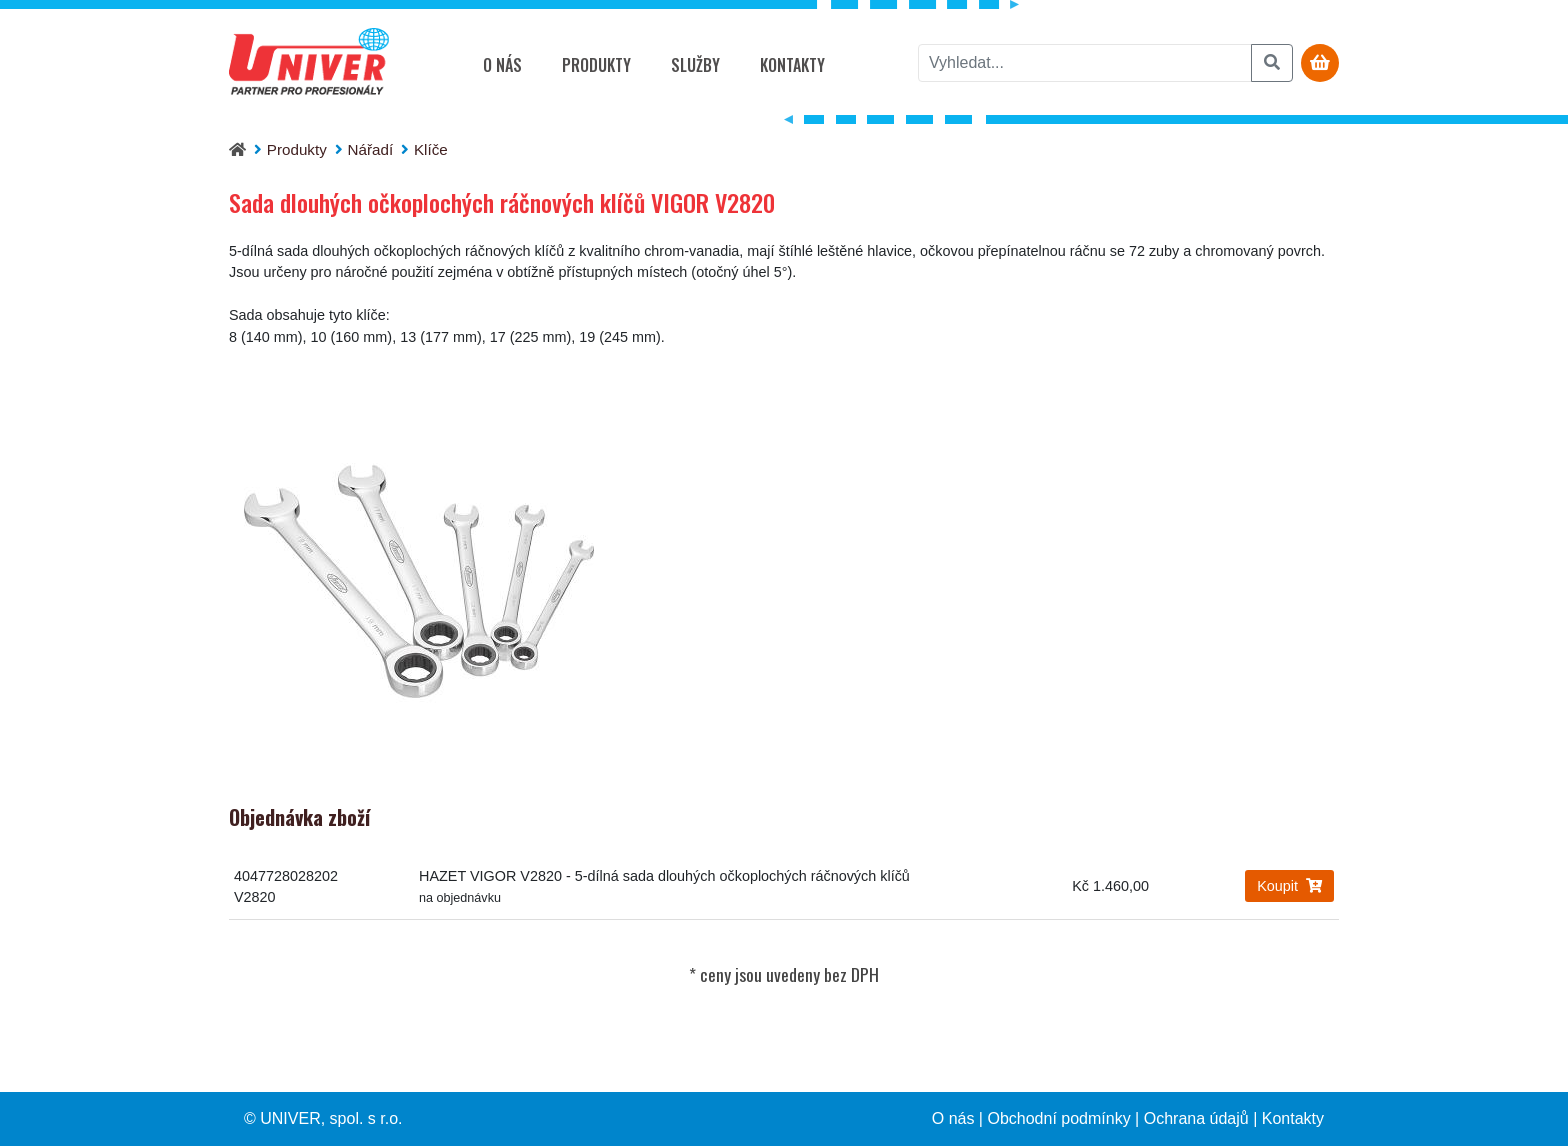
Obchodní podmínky (1058, 1118)
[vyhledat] (1085, 63)
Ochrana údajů (1196, 1118)
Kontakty (792, 65)
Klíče (431, 149)
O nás (502, 65)
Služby (695, 65)
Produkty (596, 65)
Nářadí (371, 149)
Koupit (1289, 886)
